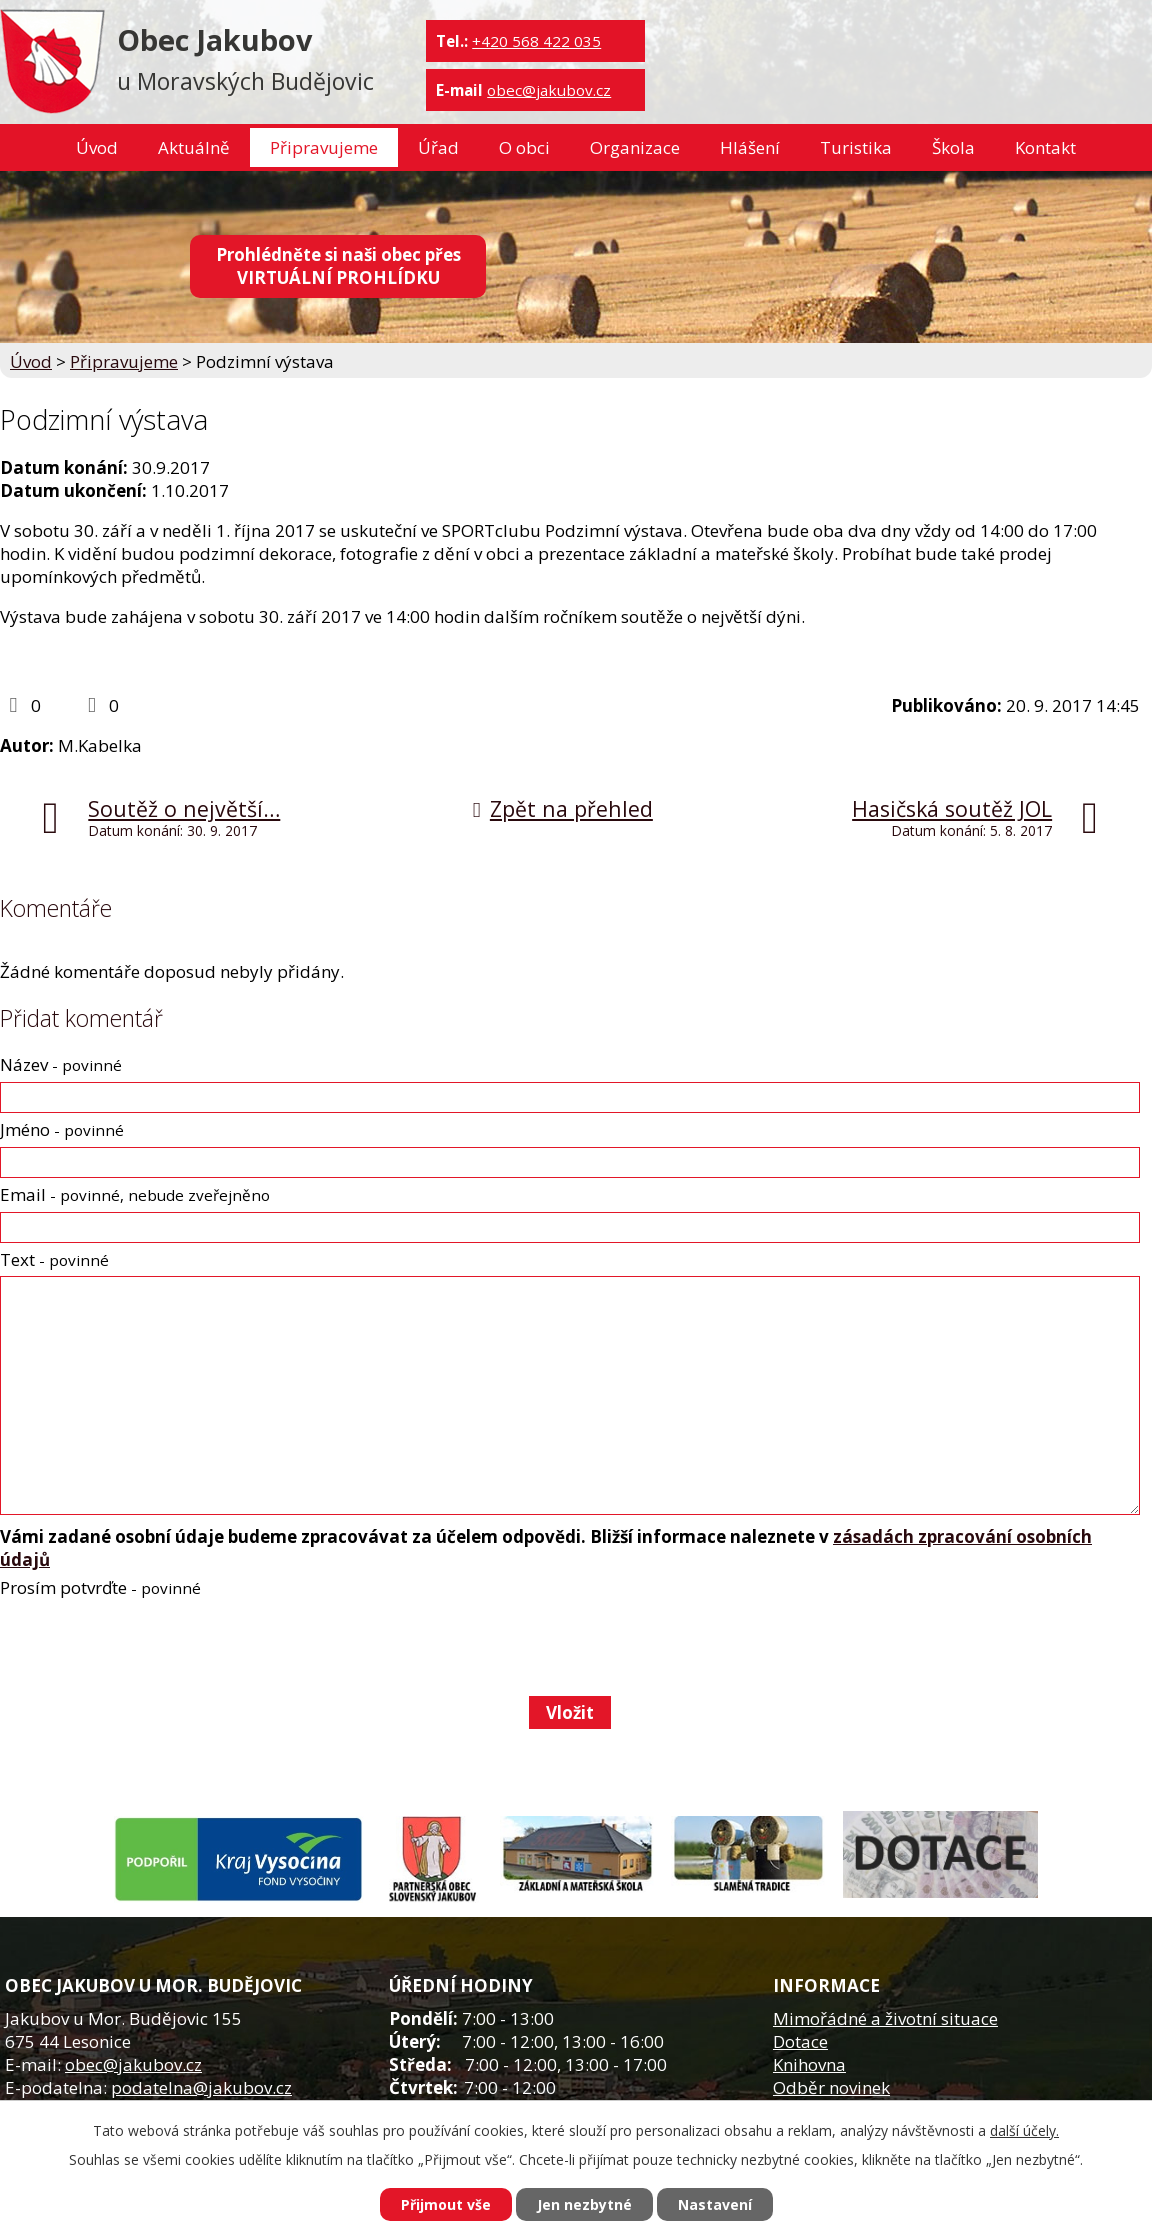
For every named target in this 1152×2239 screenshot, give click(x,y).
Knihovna (809, 2064)
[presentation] (150, 1647)
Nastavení (715, 2204)
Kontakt (1045, 147)
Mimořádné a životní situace (885, 2018)
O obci (524, 147)
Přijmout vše (446, 2204)
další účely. (1024, 2130)
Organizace (635, 147)
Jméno (62, 1129)
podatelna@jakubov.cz (201, 2087)
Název (61, 1064)
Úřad (438, 147)
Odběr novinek (831, 2087)
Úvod (97, 147)
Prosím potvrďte (100, 1587)
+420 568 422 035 (536, 41)
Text (54, 1259)
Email (135, 1194)
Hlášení (750, 147)
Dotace (800, 2041)
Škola (953, 147)
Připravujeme (324, 147)
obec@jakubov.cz (549, 90)
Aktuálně (194, 147)
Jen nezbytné (584, 2204)
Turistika (856, 147)
